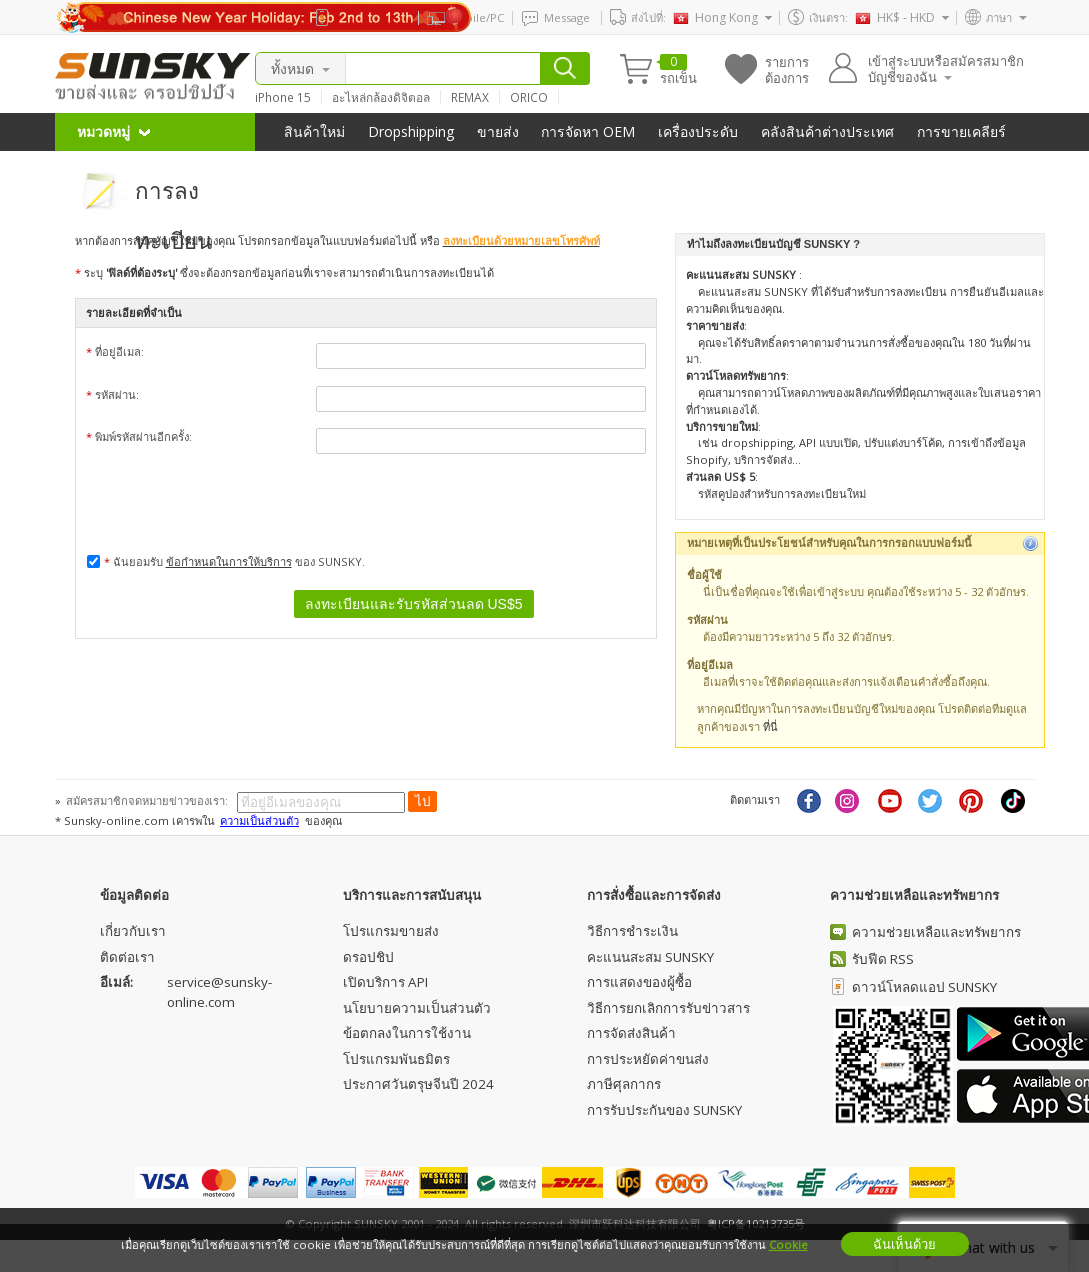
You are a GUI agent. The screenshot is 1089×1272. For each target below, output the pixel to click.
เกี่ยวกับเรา (133, 931)
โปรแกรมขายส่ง (391, 931)
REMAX (470, 97)
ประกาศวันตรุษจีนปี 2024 (418, 1084)
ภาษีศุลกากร (624, 1084)
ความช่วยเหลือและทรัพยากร (936, 932)
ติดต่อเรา (127, 957)
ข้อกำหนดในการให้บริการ (229, 561)
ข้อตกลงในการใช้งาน (407, 1033)
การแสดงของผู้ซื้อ (639, 982)
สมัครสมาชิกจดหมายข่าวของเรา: (148, 800)
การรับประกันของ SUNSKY (664, 1110)
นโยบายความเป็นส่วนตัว (417, 1008)
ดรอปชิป (368, 957)
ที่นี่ (770, 726)
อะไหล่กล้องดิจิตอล (381, 97)
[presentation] (468, 500)
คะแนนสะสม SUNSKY (650, 957)
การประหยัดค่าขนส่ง (648, 1059)
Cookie (788, 1244)
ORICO (529, 97)
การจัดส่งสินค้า (631, 1033)
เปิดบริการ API (385, 982)
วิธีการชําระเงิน (632, 931)
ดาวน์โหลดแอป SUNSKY (924, 987)
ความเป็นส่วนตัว (259, 820)
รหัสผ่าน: (366, 399)
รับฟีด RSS (883, 959)
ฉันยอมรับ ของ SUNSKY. (225, 561)
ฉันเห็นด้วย (904, 1244)
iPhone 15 (283, 97)
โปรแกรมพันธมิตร (396, 1059)
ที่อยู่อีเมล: (366, 356)
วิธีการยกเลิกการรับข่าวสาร (668, 1008)
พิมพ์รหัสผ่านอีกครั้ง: (366, 441)
